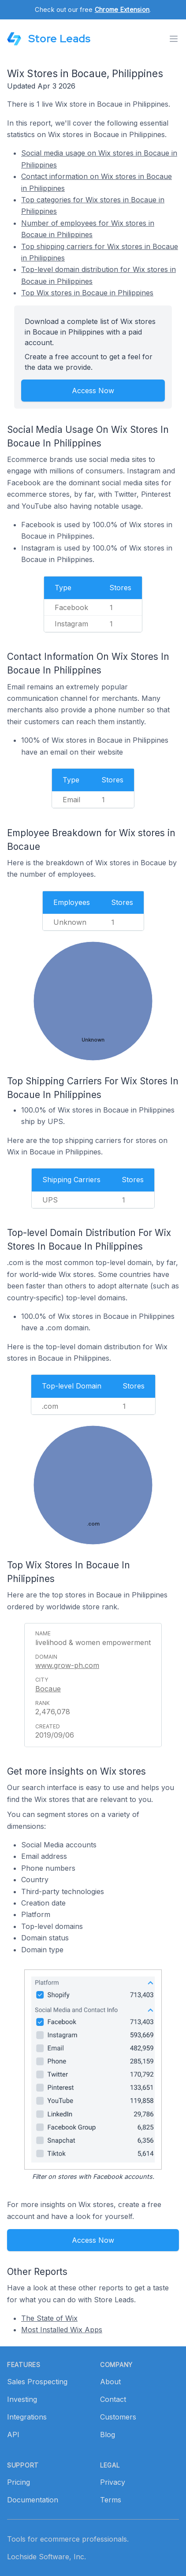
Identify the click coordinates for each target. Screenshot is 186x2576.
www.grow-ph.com (67, 1665)
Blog (107, 2434)
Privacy (112, 2482)
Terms (110, 2499)
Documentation (32, 2499)
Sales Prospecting (37, 2381)
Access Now (93, 390)
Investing (22, 2399)
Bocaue (48, 1688)
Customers (118, 2416)
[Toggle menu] (173, 39)
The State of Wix (49, 2318)
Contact (113, 2399)
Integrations (27, 2416)
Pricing (18, 2482)
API (13, 2434)
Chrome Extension (122, 9)
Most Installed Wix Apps (61, 2329)
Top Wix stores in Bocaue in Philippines (87, 292)
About (110, 2381)
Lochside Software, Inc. (46, 2556)
